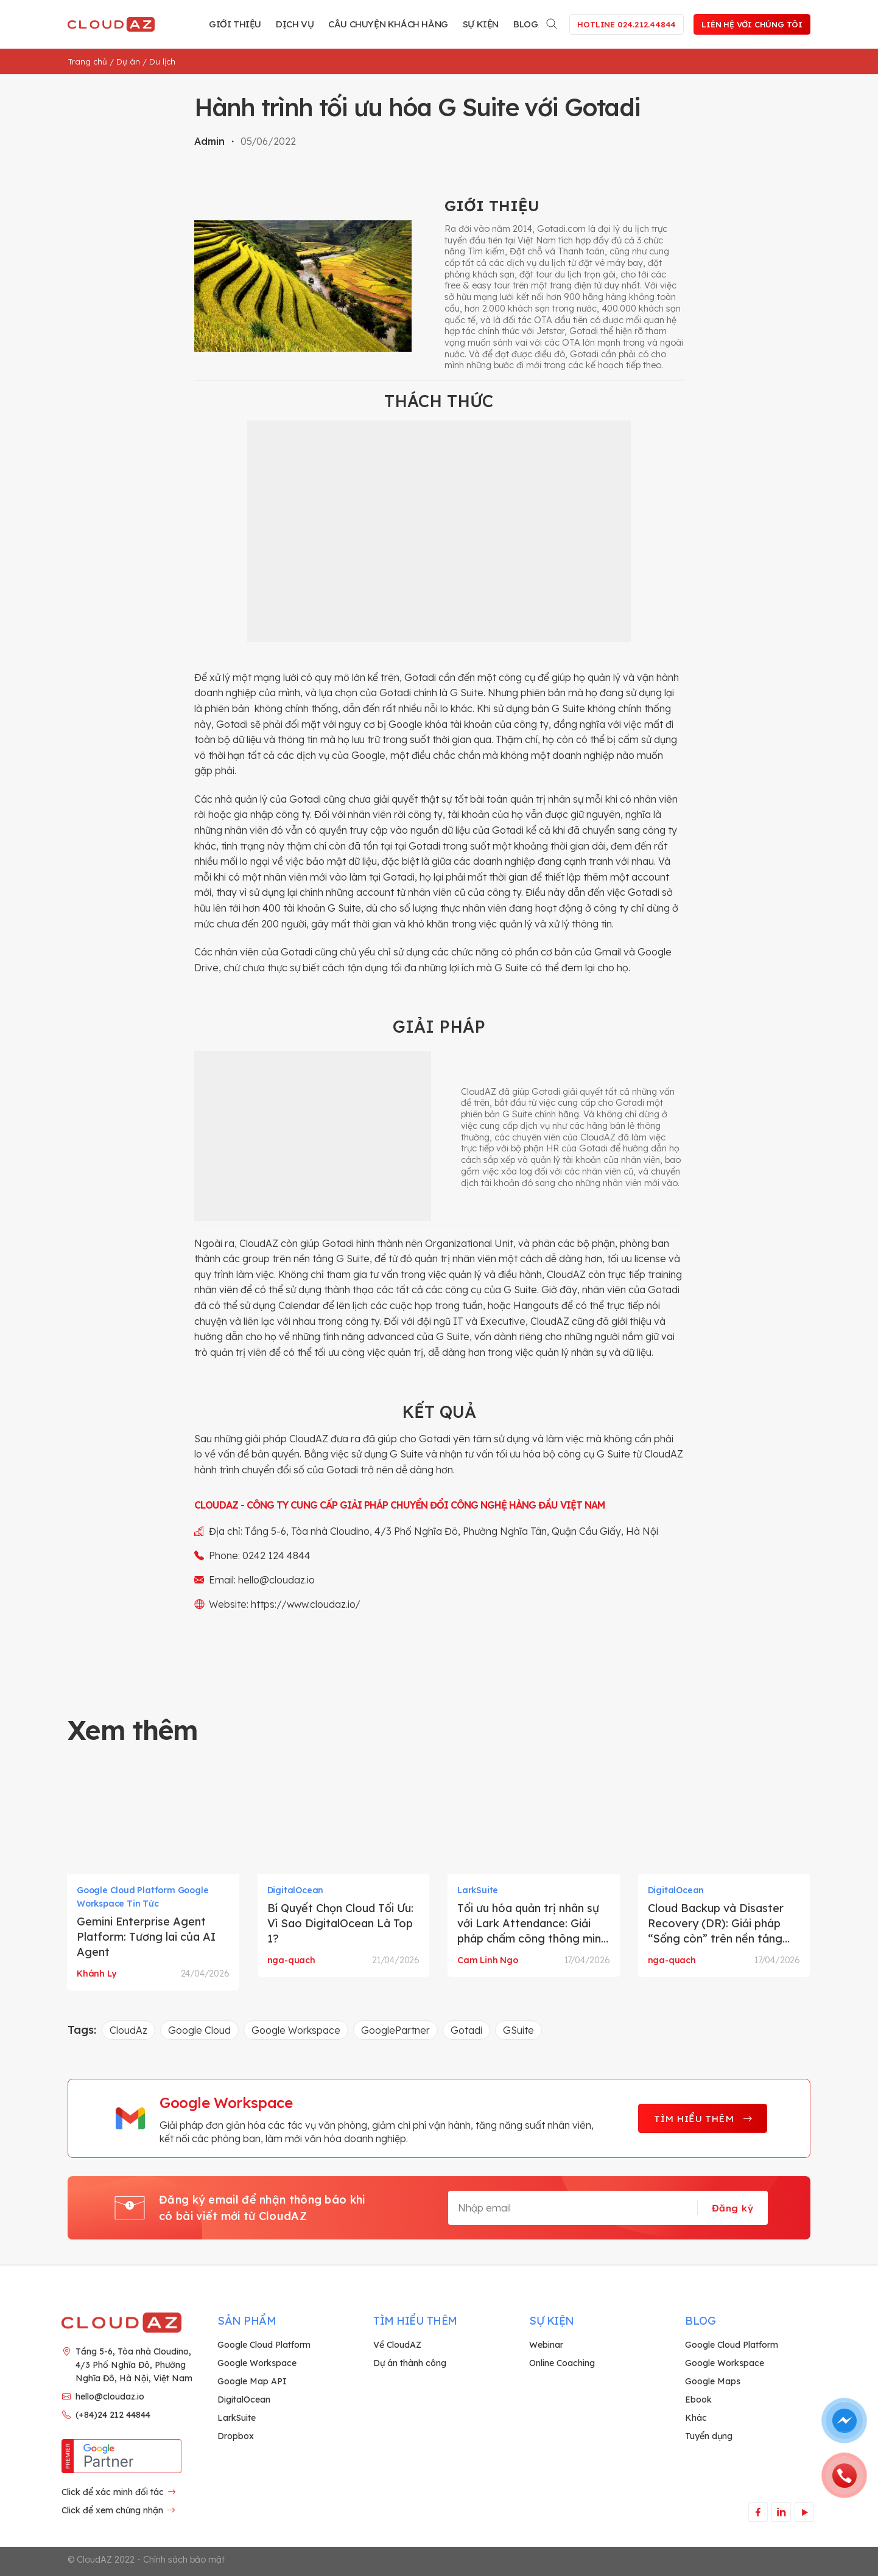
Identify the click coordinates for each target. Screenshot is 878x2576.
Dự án (128, 61)
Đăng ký (732, 2208)
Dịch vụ (295, 24)
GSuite (518, 2030)
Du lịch (162, 61)
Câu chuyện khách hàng (388, 24)
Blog (525, 24)
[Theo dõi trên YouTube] (804, 2511)
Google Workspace (295, 2030)
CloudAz (128, 2030)
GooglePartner (395, 2030)
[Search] (552, 22)
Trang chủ (87, 61)
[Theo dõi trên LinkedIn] (781, 2511)
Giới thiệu (235, 24)
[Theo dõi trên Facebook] (757, 2511)
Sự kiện (481, 24)
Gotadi (466, 2030)
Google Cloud (199, 2030)
